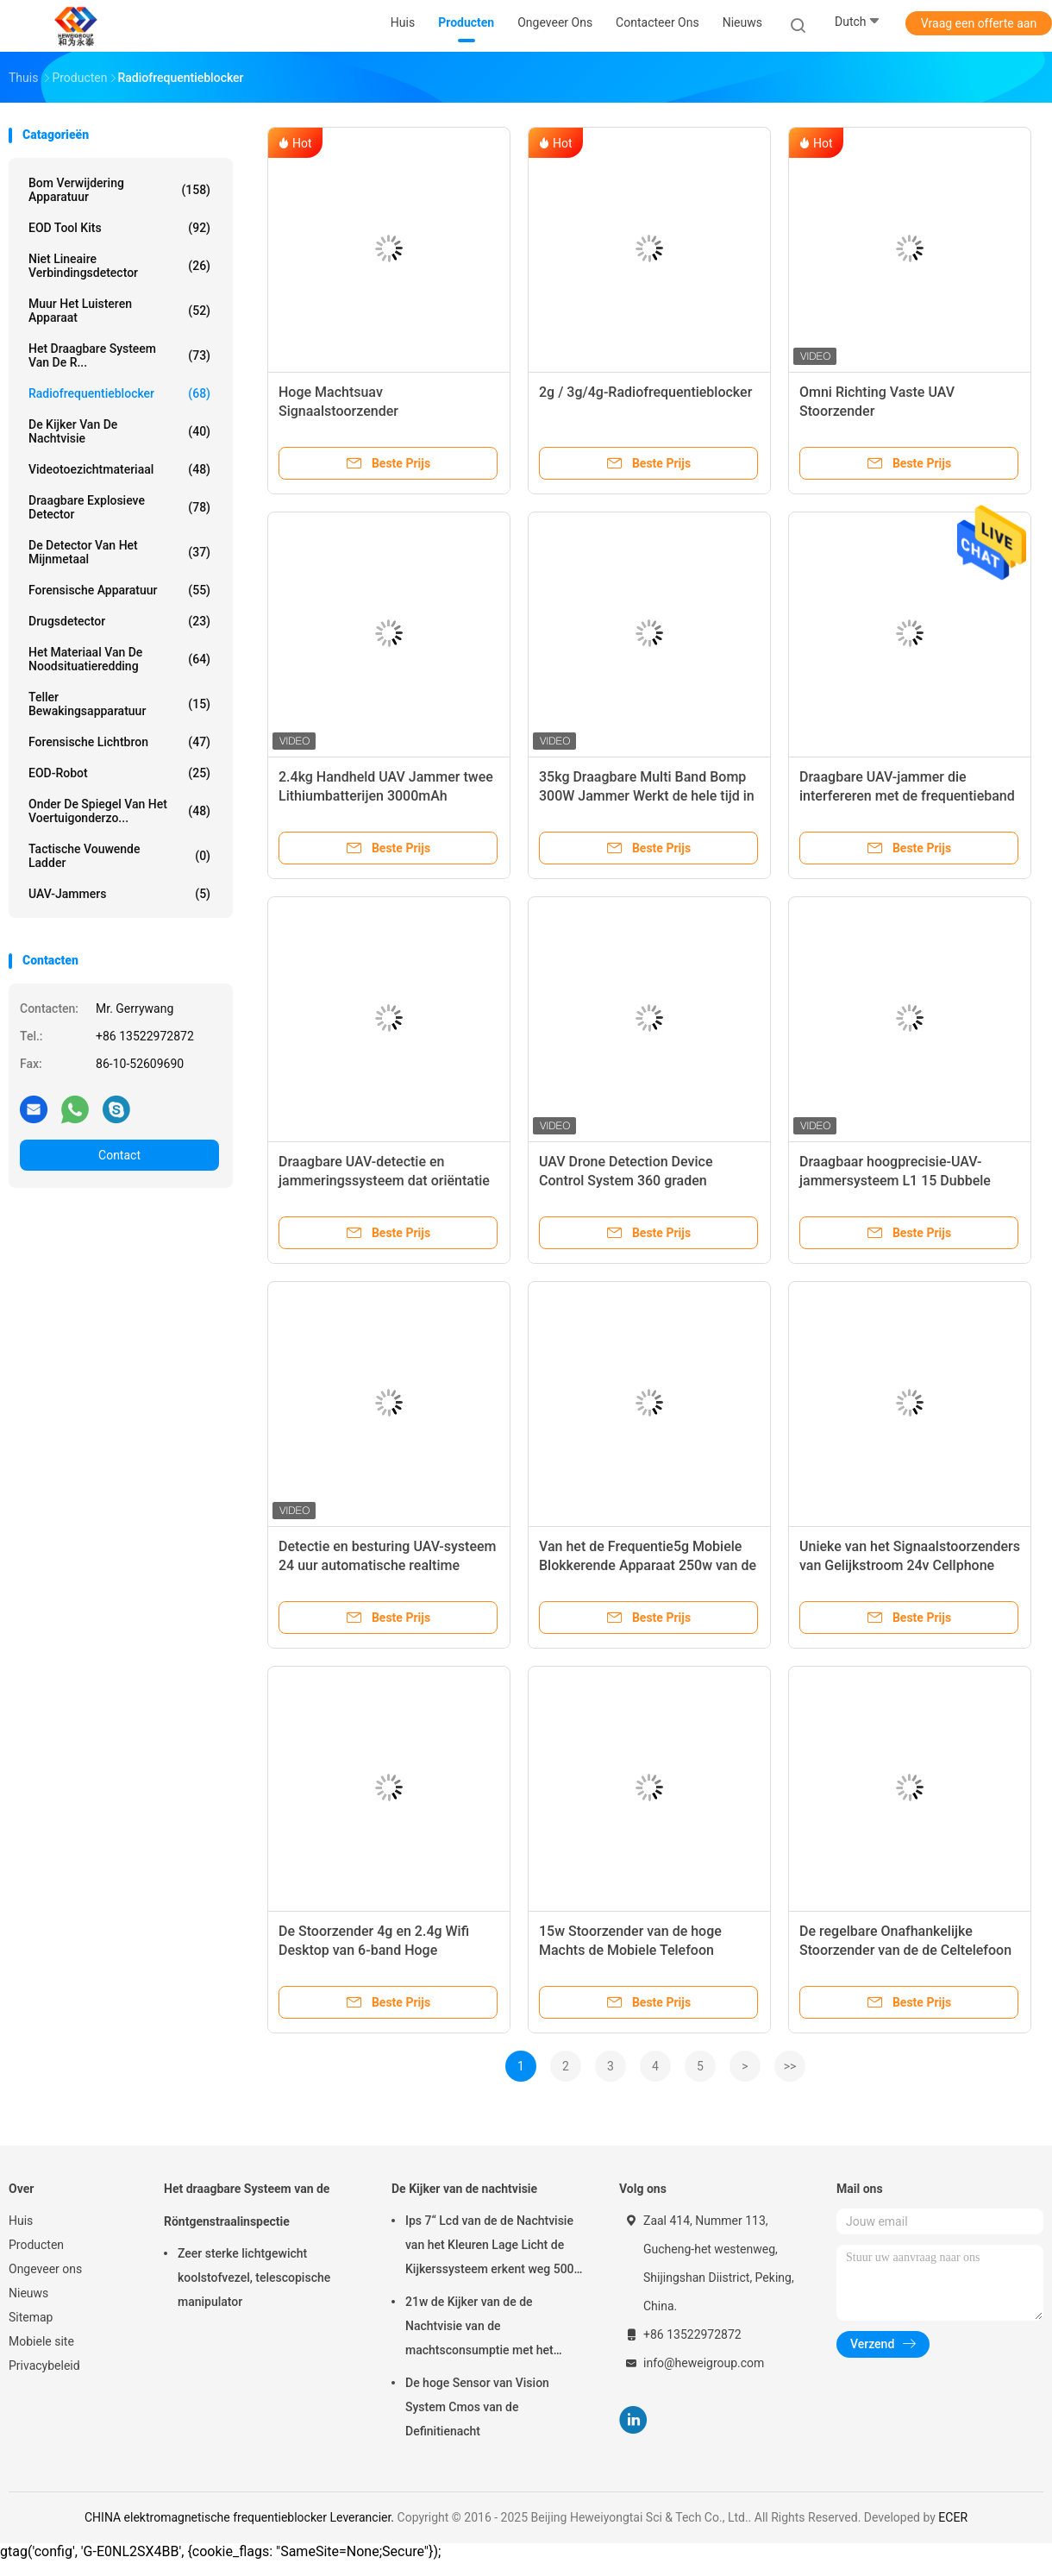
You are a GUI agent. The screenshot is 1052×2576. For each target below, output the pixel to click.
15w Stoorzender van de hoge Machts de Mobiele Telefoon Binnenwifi (630, 1950)
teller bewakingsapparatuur (119, 704)
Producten (36, 2245)
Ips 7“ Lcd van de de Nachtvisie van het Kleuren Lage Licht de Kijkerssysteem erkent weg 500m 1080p (495, 2247)
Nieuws (28, 2293)
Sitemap (31, 2317)
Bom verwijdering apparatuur (119, 190)
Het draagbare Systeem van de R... (119, 355)
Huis (21, 2220)
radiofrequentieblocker (119, 393)
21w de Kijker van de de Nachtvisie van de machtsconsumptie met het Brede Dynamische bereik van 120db (485, 2328)
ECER (952, 2517)
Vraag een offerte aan (978, 23)
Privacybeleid (44, 2365)
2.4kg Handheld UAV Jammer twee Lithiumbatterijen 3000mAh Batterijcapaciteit (386, 796)
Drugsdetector (119, 621)
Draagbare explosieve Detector (119, 507)
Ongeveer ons (45, 2269)
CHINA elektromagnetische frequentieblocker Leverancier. (241, 2517)
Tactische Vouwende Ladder (119, 856)
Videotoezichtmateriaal (119, 469)
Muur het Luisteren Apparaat (119, 310)
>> (790, 2066)
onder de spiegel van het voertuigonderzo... (119, 811)
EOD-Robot (119, 773)
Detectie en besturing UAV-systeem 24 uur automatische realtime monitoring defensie (387, 1565)
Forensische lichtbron (119, 742)
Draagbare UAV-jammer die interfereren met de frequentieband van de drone (907, 796)
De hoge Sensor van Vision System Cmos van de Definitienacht (477, 2407)
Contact (119, 1155)
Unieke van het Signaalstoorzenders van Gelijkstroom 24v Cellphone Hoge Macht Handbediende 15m (909, 1565)
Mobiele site (41, 2341)
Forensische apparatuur (119, 590)
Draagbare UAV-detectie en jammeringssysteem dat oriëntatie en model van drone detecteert (384, 1180)
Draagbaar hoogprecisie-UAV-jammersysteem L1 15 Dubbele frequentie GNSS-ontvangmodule (900, 1180)
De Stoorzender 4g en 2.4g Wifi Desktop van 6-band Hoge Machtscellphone (374, 1950)
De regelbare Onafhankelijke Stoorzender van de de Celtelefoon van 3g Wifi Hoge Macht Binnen (905, 1950)
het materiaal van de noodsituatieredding (119, 659)
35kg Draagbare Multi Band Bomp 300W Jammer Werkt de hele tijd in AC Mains (647, 796)
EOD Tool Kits (119, 227)
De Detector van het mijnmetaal (119, 552)
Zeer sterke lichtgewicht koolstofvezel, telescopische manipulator (254, 2277)
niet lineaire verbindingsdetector (119, 266)
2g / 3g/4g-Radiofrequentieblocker (645, 392)
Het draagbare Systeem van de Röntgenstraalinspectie (246, 2205)
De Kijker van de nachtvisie (119, 431)
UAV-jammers (119, 893)
